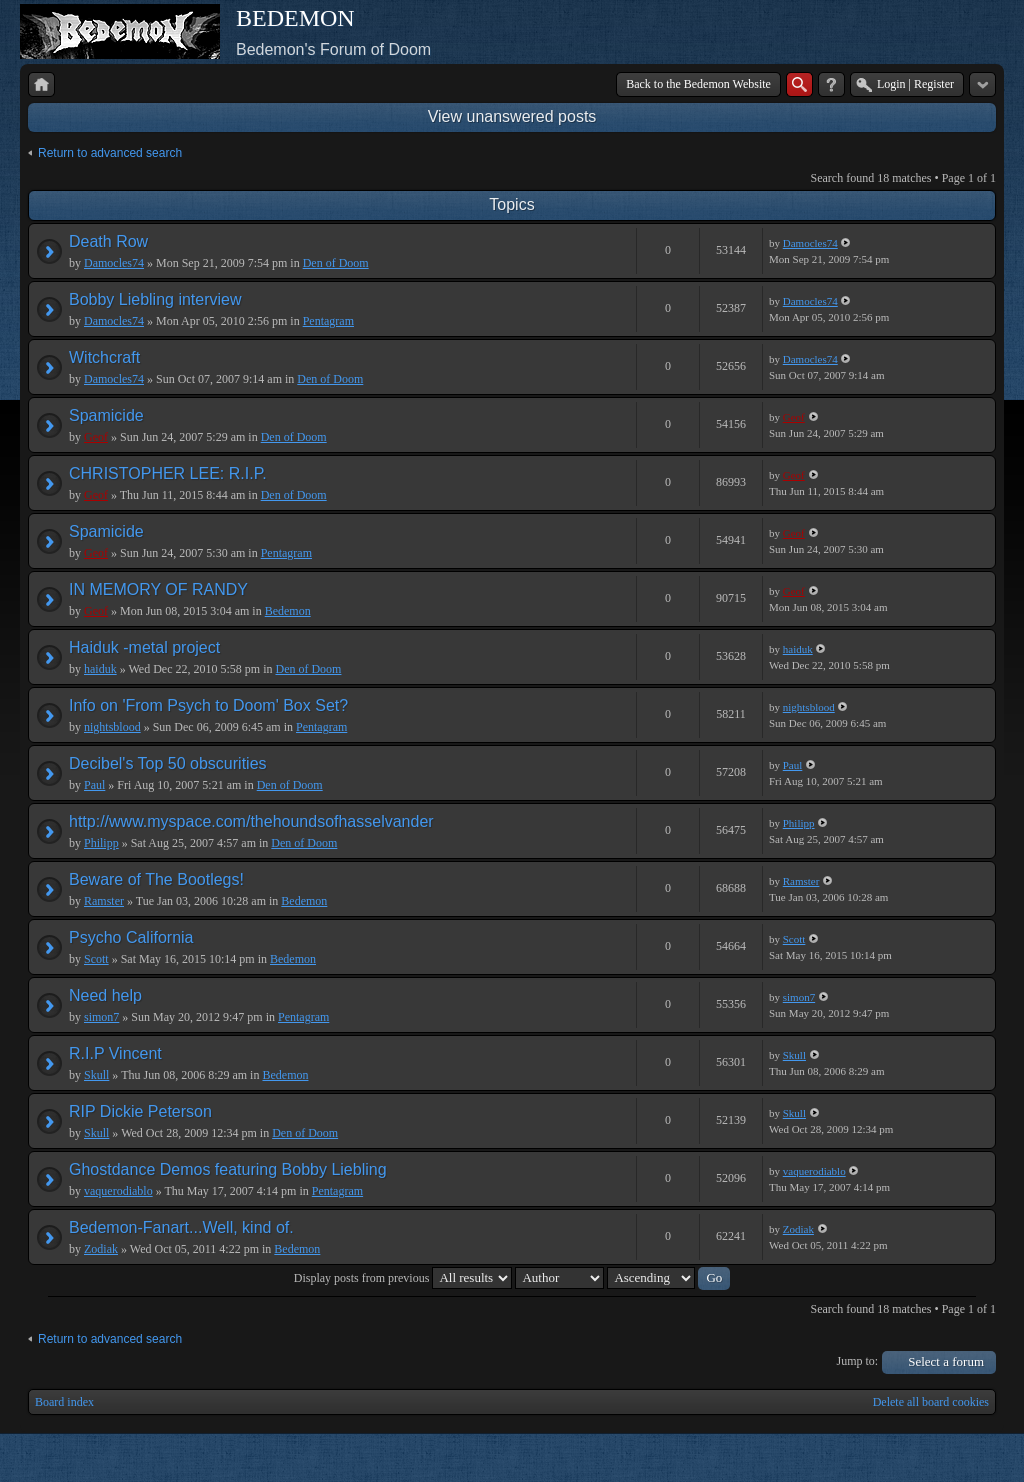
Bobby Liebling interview (155, 299)
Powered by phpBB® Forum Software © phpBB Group (966, 1458)
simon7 (101, 1017)
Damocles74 (114, 263)
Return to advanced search (110, 153)
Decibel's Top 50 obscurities (168, 763)
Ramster (104, 901)
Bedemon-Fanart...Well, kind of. (181, 1227)
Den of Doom (336, 263)
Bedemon (288, 611)
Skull (96, 1075)
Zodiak (101, 1249)
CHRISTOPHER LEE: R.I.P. (168, 473)
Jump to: (858, 1361)
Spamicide (106, 415)
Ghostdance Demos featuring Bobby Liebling (228, 1169)
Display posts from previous (403, 1278)
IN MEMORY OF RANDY (158, 589)
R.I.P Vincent (115, 1053)
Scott (96, 959)
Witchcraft (104, 357)
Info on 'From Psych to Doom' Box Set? (208, 705)
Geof (96, 437)
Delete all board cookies (931, 1402)
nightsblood (112, 727)
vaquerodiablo (118, 1191)
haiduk (100, 669)
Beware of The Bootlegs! (156, 879)
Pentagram (328, 321)
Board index (64, 1402)
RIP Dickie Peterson (140, 1111)
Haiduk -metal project (144, 647)
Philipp (101, 843)
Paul (94, 785)
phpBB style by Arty (906, 1458)
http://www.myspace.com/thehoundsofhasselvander (251, 821)
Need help (105, 995)
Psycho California (131, 937)
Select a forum (946, 1361)
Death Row (108, 241)
